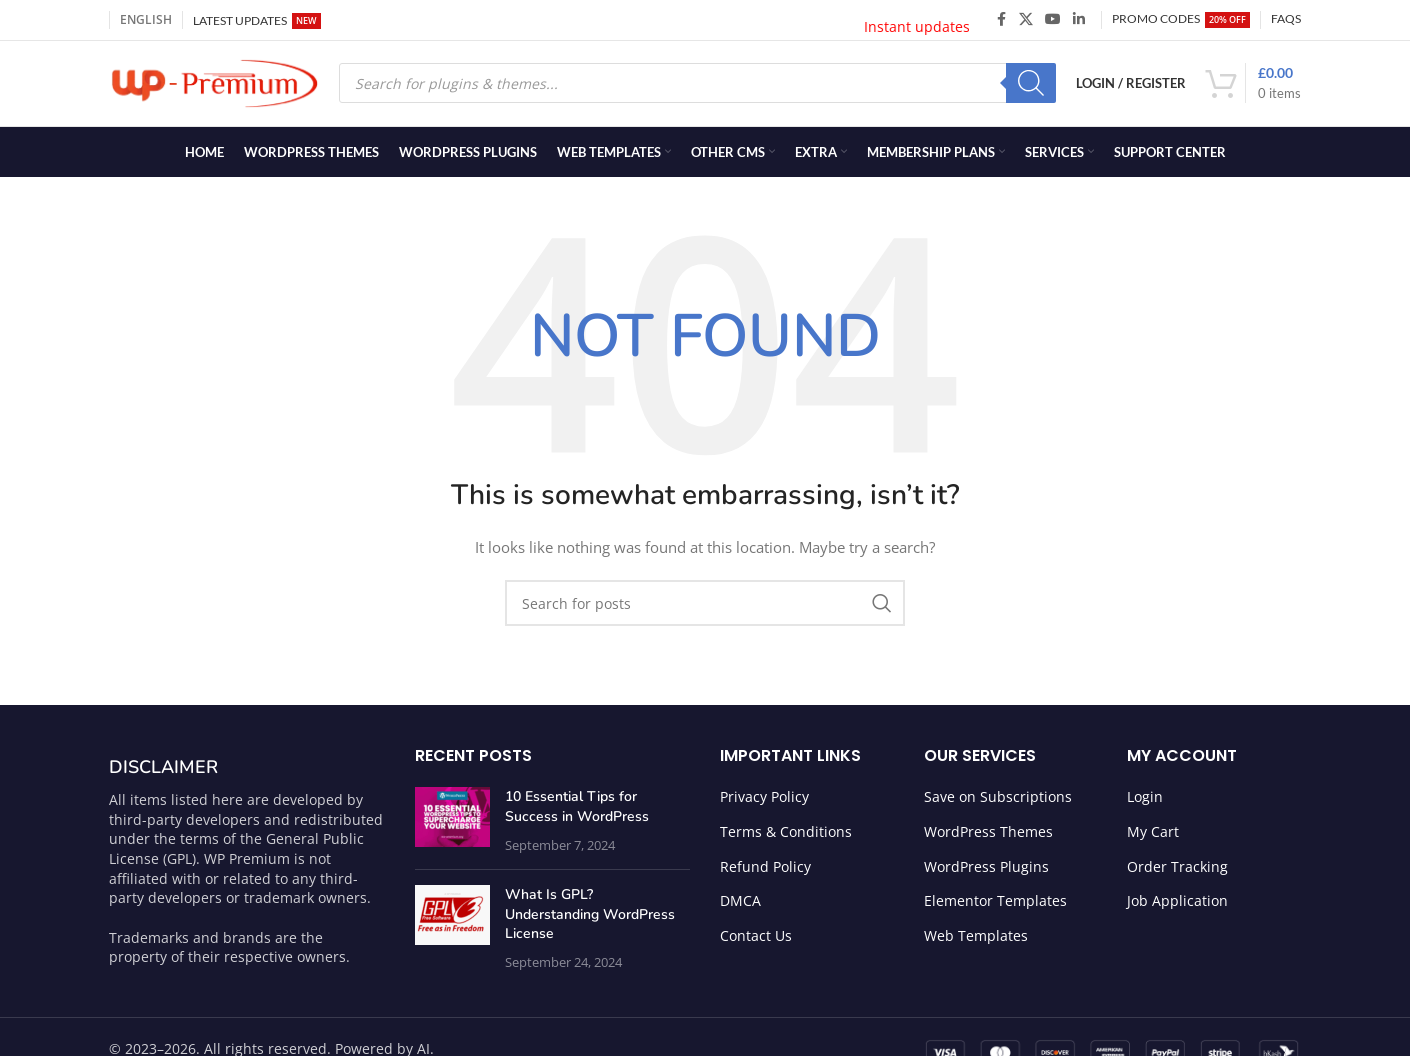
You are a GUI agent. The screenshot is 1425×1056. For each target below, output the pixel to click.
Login (1145, 801)
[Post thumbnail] (452, 825)
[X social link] (1026, 20)
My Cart (1153, 836)
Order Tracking (1177, 871)
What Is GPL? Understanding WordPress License (590, 919)
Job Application (1177, 905)
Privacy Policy (764, 801)
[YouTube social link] (1053, 20)
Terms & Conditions (786, 836)
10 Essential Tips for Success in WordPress (577, 811)
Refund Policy (765, 871)
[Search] (1031, 86)
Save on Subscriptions (998, 801)
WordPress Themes (988, 836)
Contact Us (756, 940)
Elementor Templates (995, 905)
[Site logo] (214, 84)
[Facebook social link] (1001, 20)
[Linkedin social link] (1079, 20)
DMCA (740, 905)
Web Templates (976, 940)
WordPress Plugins (986, 871)
